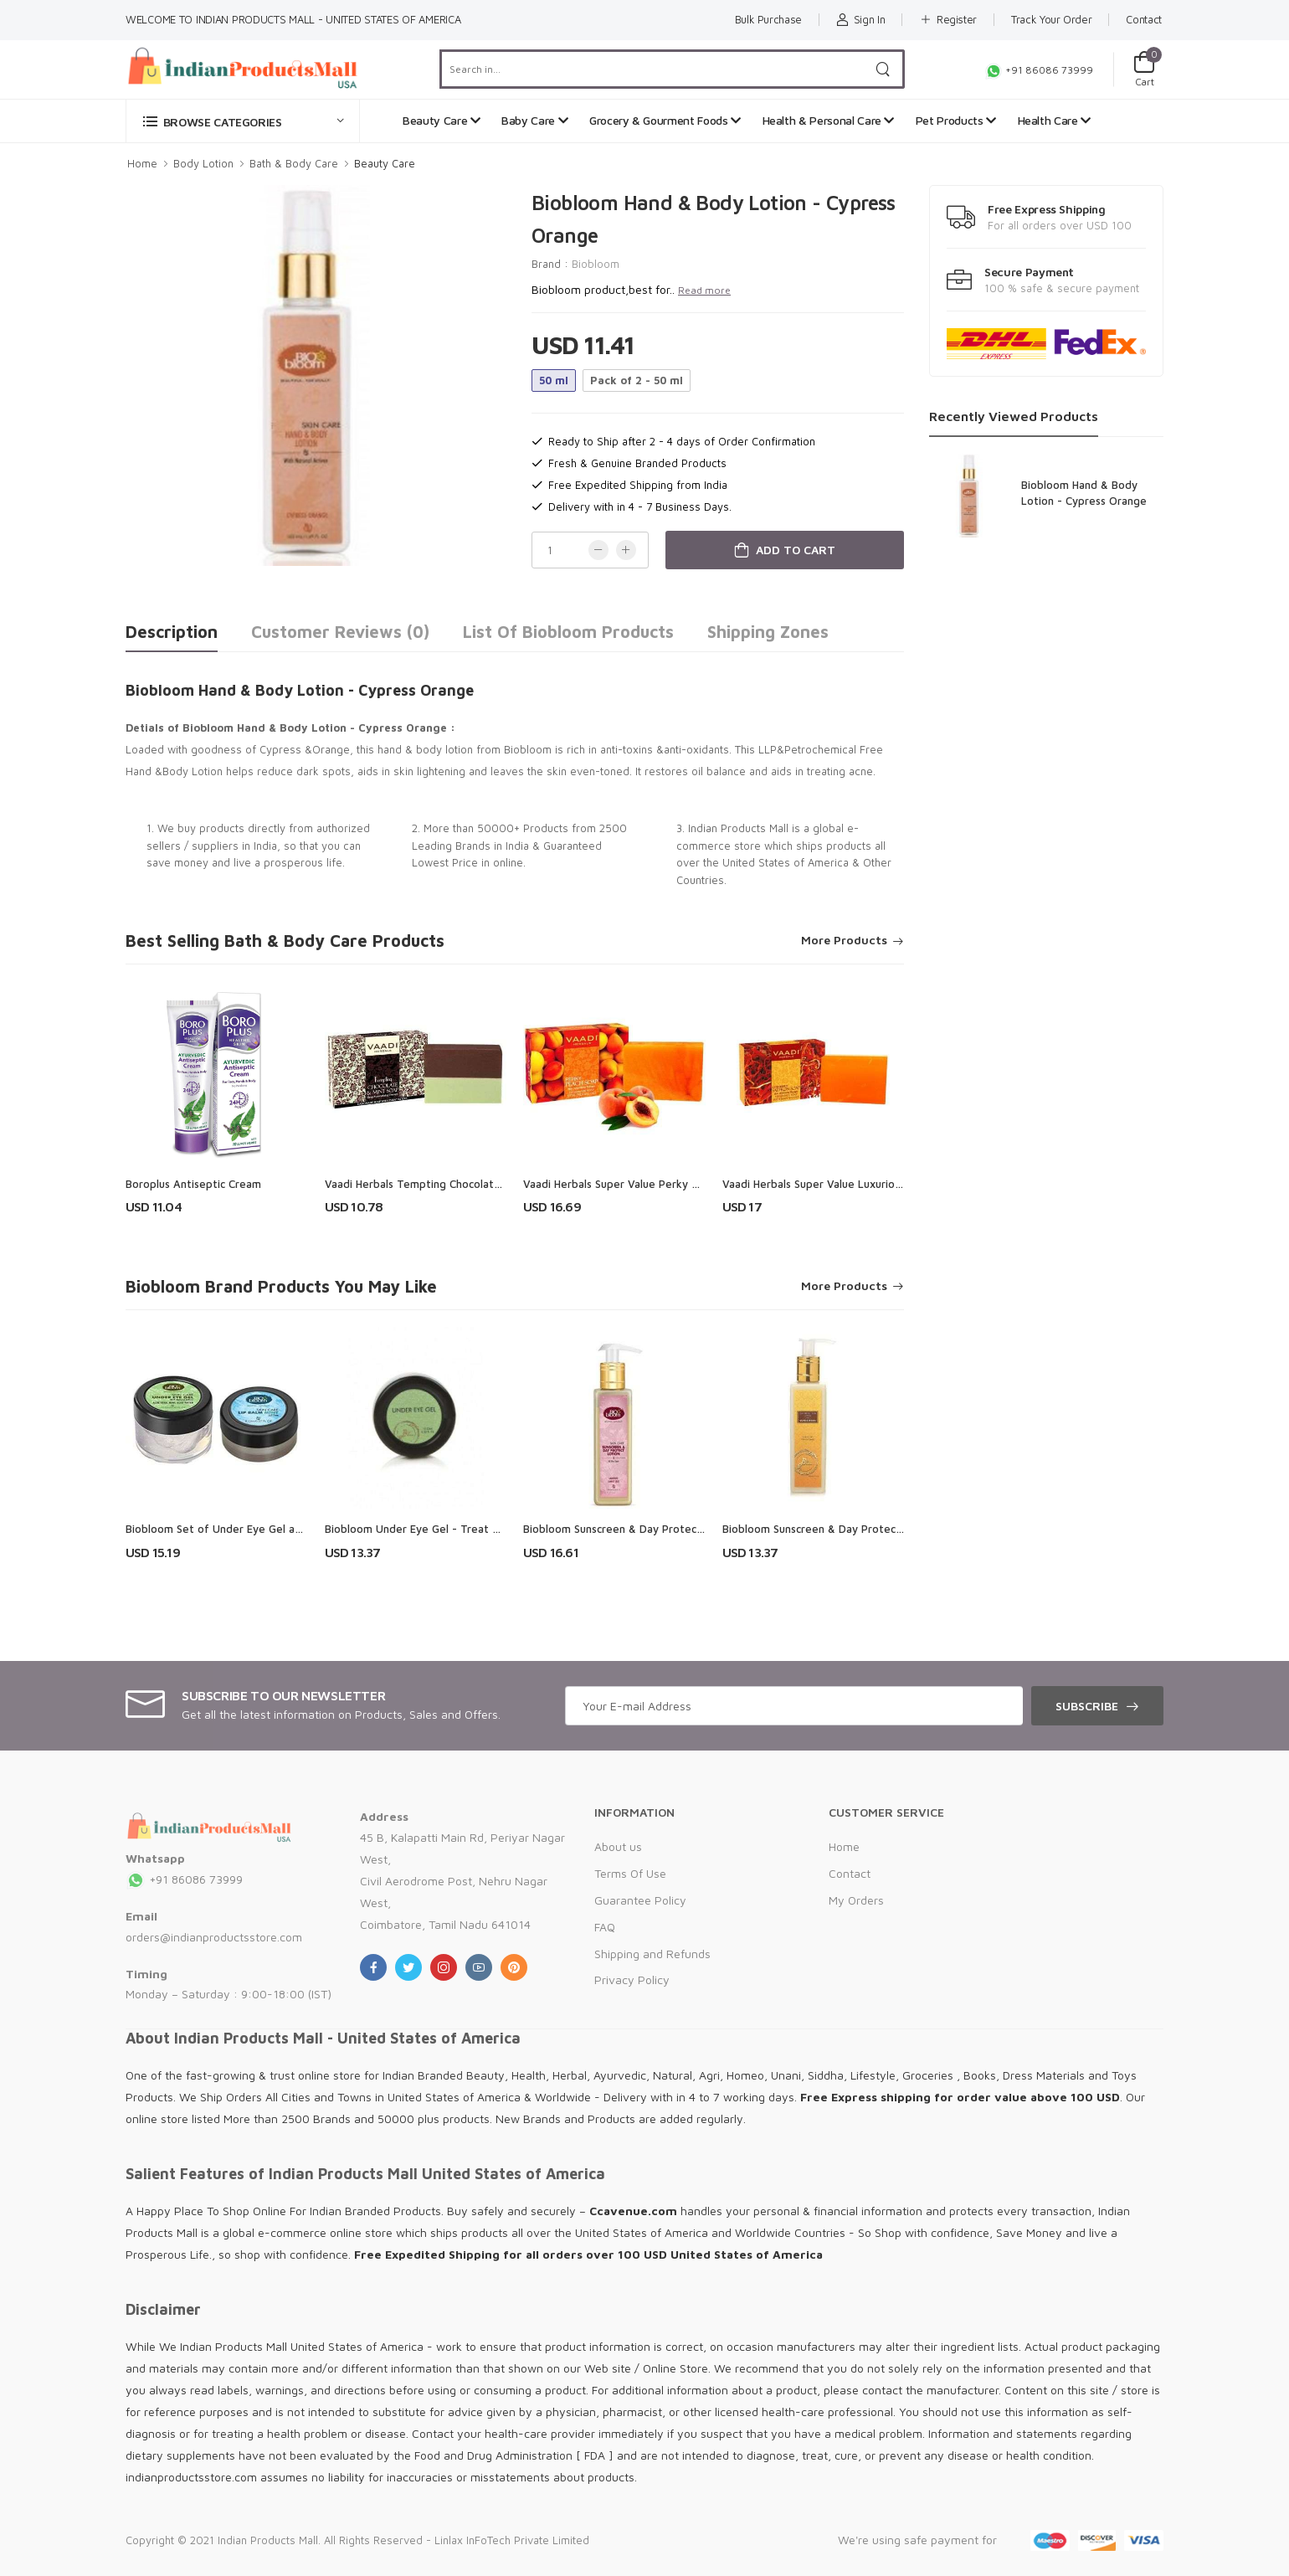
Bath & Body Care (293, 163)
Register (948, 19)
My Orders (856, 1900)
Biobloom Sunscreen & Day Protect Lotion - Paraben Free (670, 1528)
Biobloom (595, 263)
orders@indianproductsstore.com (214, 1937)
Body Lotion (203, 163)
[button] (243, 121)
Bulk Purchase (768, 19)
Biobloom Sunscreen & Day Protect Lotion (829, 1528)
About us (618, 1846)
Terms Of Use (630, 1873)
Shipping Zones (768, 631)
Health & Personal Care (829, 120)
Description (172, 631)
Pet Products (956, 120)
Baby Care (534, 120)
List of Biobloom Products (568, 631)
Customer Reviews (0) (340, 631)
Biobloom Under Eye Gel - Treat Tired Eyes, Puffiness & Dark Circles (500, 1528)
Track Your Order (1051, 19)
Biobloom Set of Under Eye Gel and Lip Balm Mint (252, 1528)
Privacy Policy (632, 1979)
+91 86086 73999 (1038, 70)
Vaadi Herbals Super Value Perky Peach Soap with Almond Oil (679, 1183)
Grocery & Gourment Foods (665, 120)
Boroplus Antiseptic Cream (193, 1183)
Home (142, 163)
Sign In (860, 19)
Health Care (1054, 120)
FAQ (604, 1927)
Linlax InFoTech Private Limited (511, 2540)
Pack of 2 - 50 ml (636, 380)
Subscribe (1086, 1706)
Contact (1144, 19)
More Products (844, 940)
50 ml (553, 380)
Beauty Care (441, 120)
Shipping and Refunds (652, 1953)
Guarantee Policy (640, 1900)
